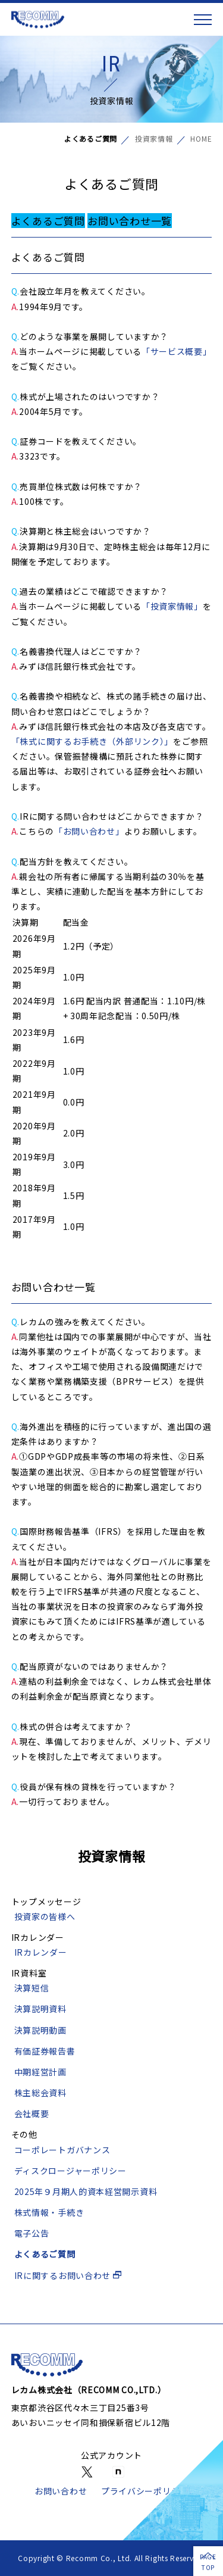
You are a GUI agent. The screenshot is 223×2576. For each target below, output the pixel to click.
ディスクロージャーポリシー (70, 2171)
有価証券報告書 (45, 2051)
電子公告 (31, 2233)
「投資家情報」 (172, 606)
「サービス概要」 (177, 351)
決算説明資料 (40, 2009)
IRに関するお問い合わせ (68, 2275)
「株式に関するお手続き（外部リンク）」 (92, 741)
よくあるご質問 (48, 220)
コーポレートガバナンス (62, 2150)
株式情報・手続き (49, 2212)
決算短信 (31, 1988)
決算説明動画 (40, 2030)
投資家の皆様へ (45, 1916)
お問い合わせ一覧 (129, 220)
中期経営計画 (40, 2072)
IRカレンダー (40, 1952)
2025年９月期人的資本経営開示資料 (86, 2191)
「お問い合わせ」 (89, 831)
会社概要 (31, 2113)
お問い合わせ (60, 2491)
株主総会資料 (40, 2093)
